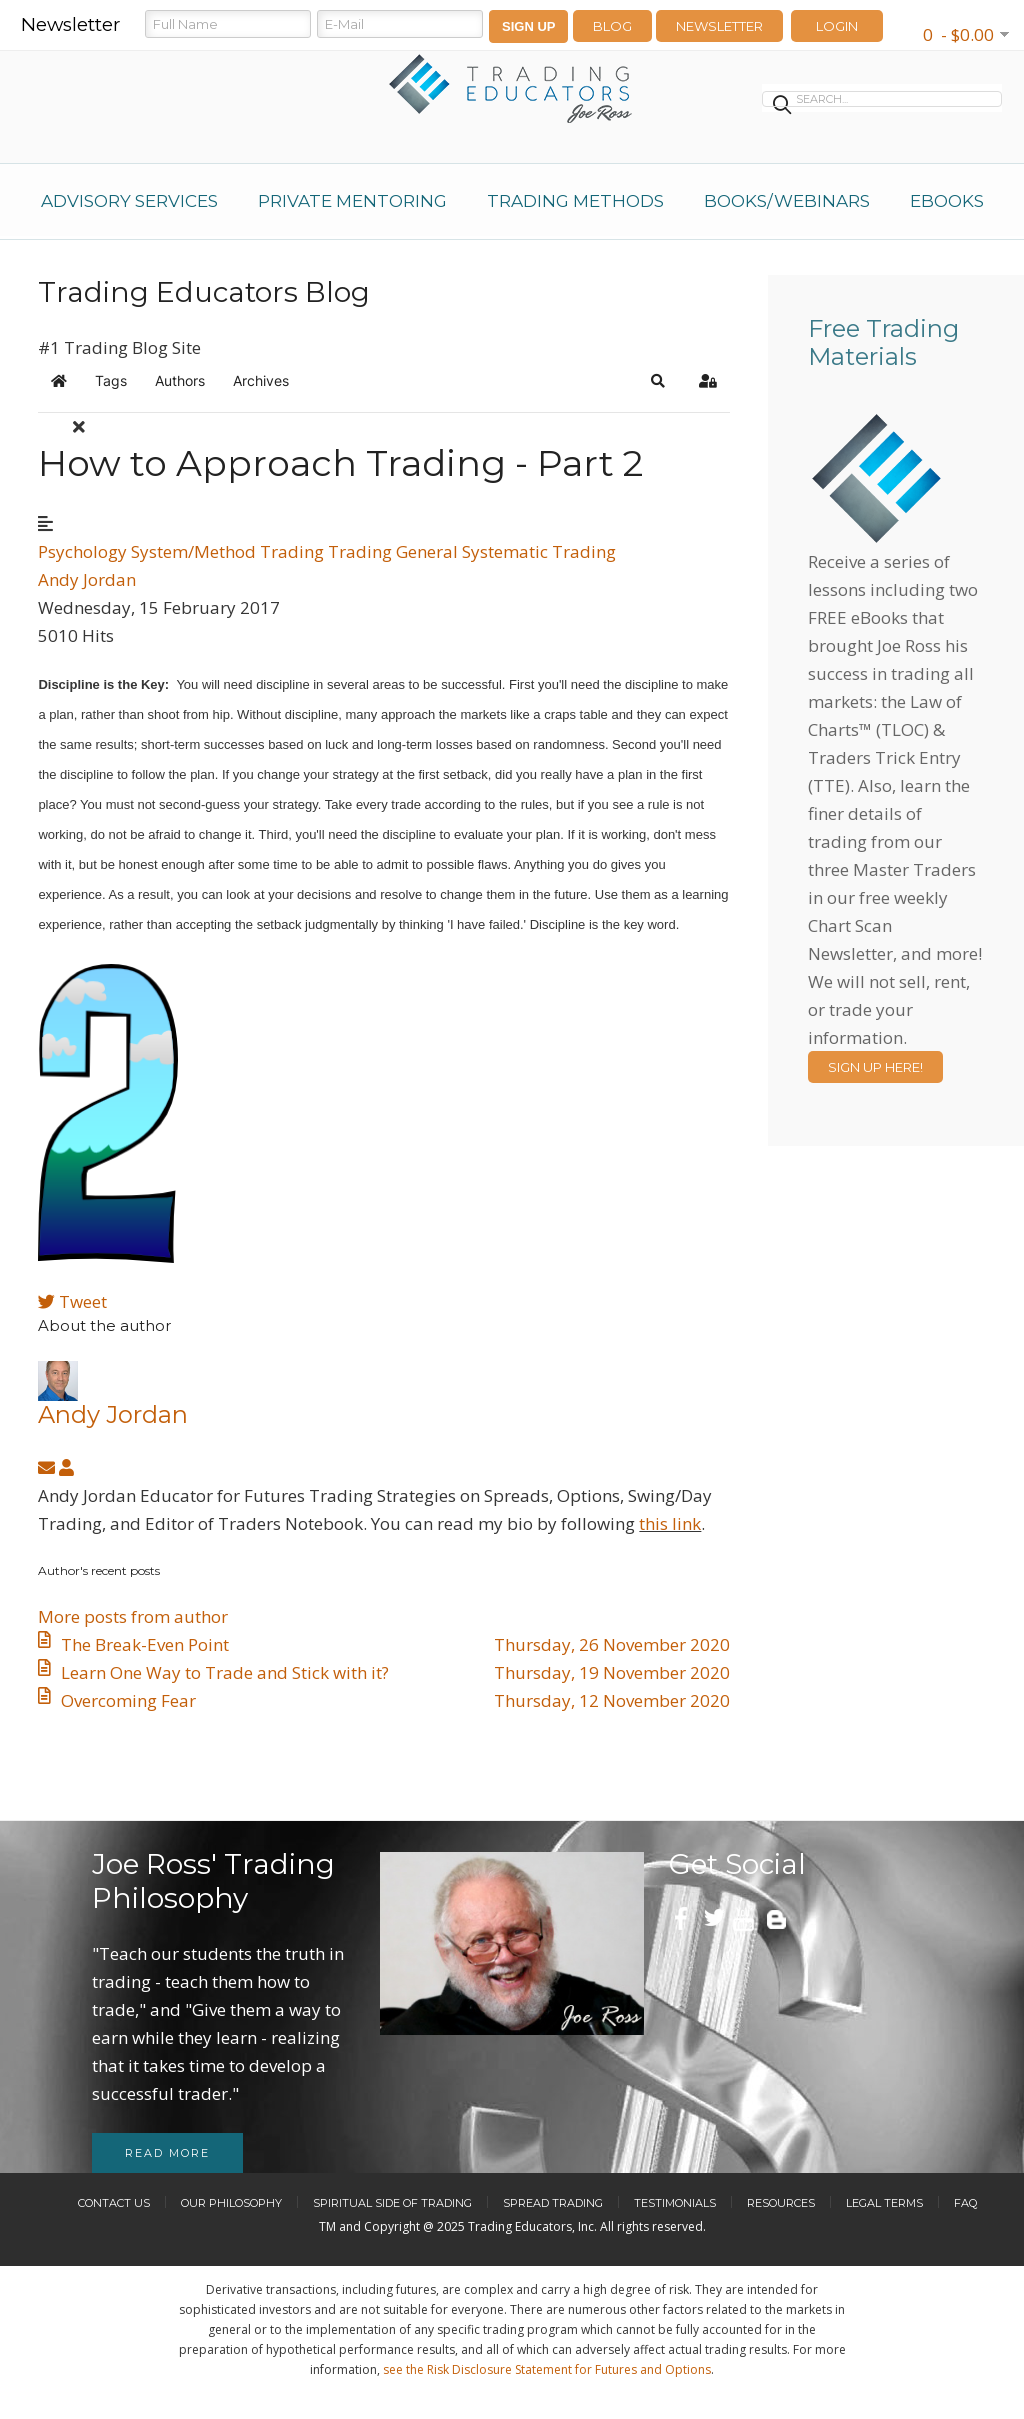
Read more (167, 2153)
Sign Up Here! (875, 1067)
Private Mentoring (352, 201)
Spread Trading (553, 2203)
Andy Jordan (87, 579)
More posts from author (133, 1616)
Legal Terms (884, 2203)
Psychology (82, 551)
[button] (658, 381)
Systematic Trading (539, 551)
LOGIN (837, 26)
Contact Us (114, 2203)
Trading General (393, 551)
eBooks (947, 201)
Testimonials (675, 2203)
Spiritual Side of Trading (392, 2203)
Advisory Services (129, 201)
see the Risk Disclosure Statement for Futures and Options (547, 2369)
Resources (781, 2203)
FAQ (965, 2203)
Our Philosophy (231, 2203)
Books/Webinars (787, 201)
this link (670, 1523)
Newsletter (719, 26)
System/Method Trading (227, 551)
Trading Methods (575, 201)
